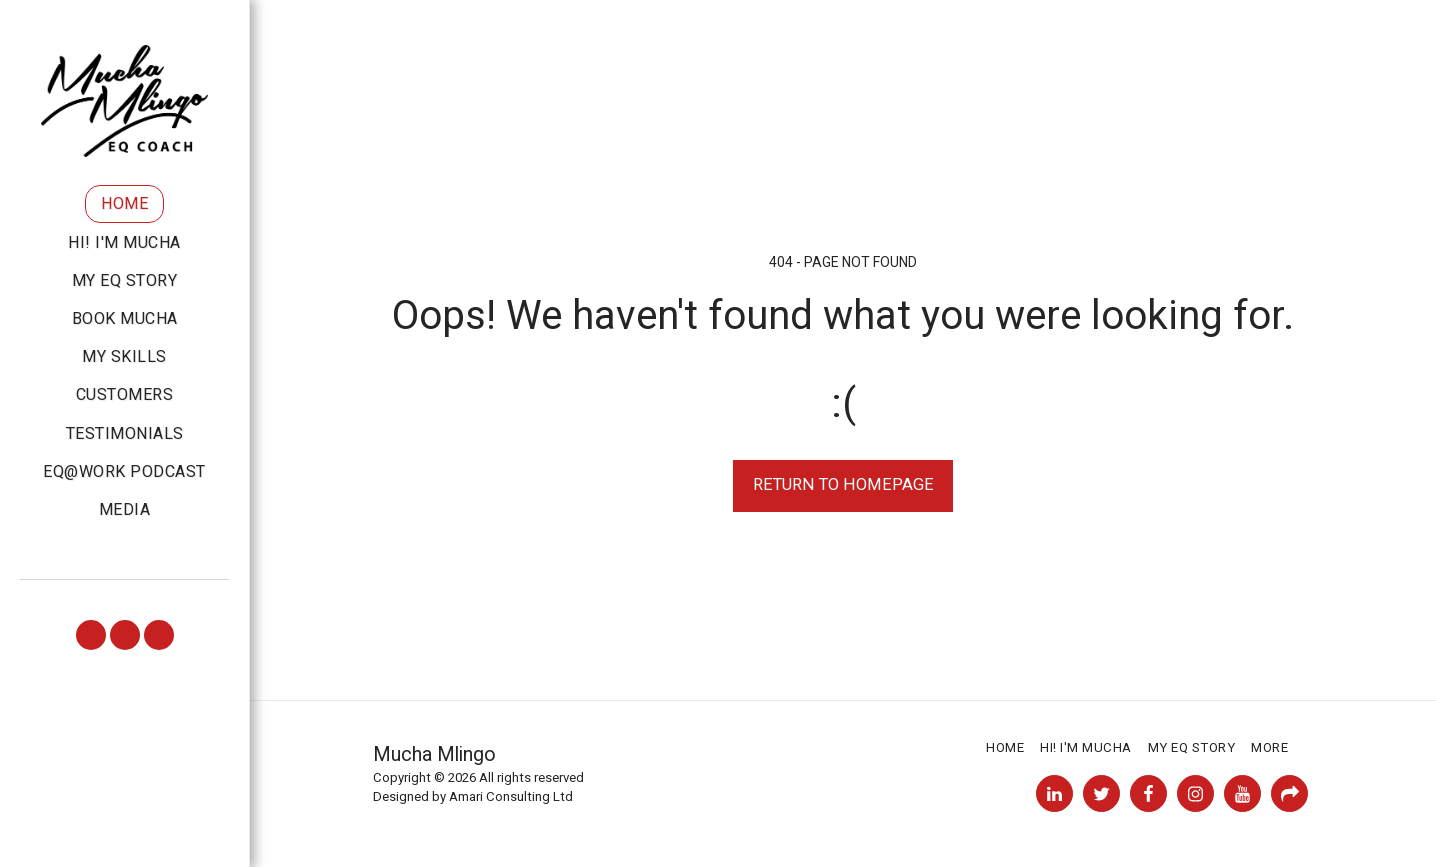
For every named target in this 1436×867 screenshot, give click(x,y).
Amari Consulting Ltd (511, 796)
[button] (91, 635)
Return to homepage (843, 484)
